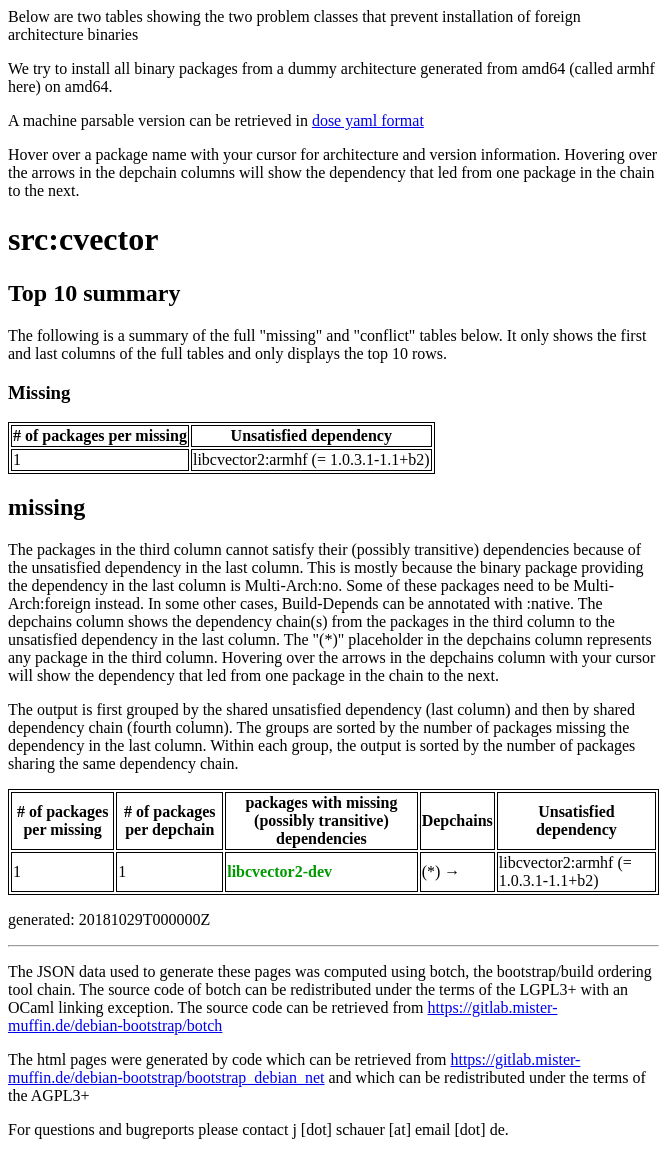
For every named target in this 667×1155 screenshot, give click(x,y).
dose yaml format (368, 120)
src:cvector (83, 239)
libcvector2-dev (279, 871)
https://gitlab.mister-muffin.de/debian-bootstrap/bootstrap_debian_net (294, 1068)
